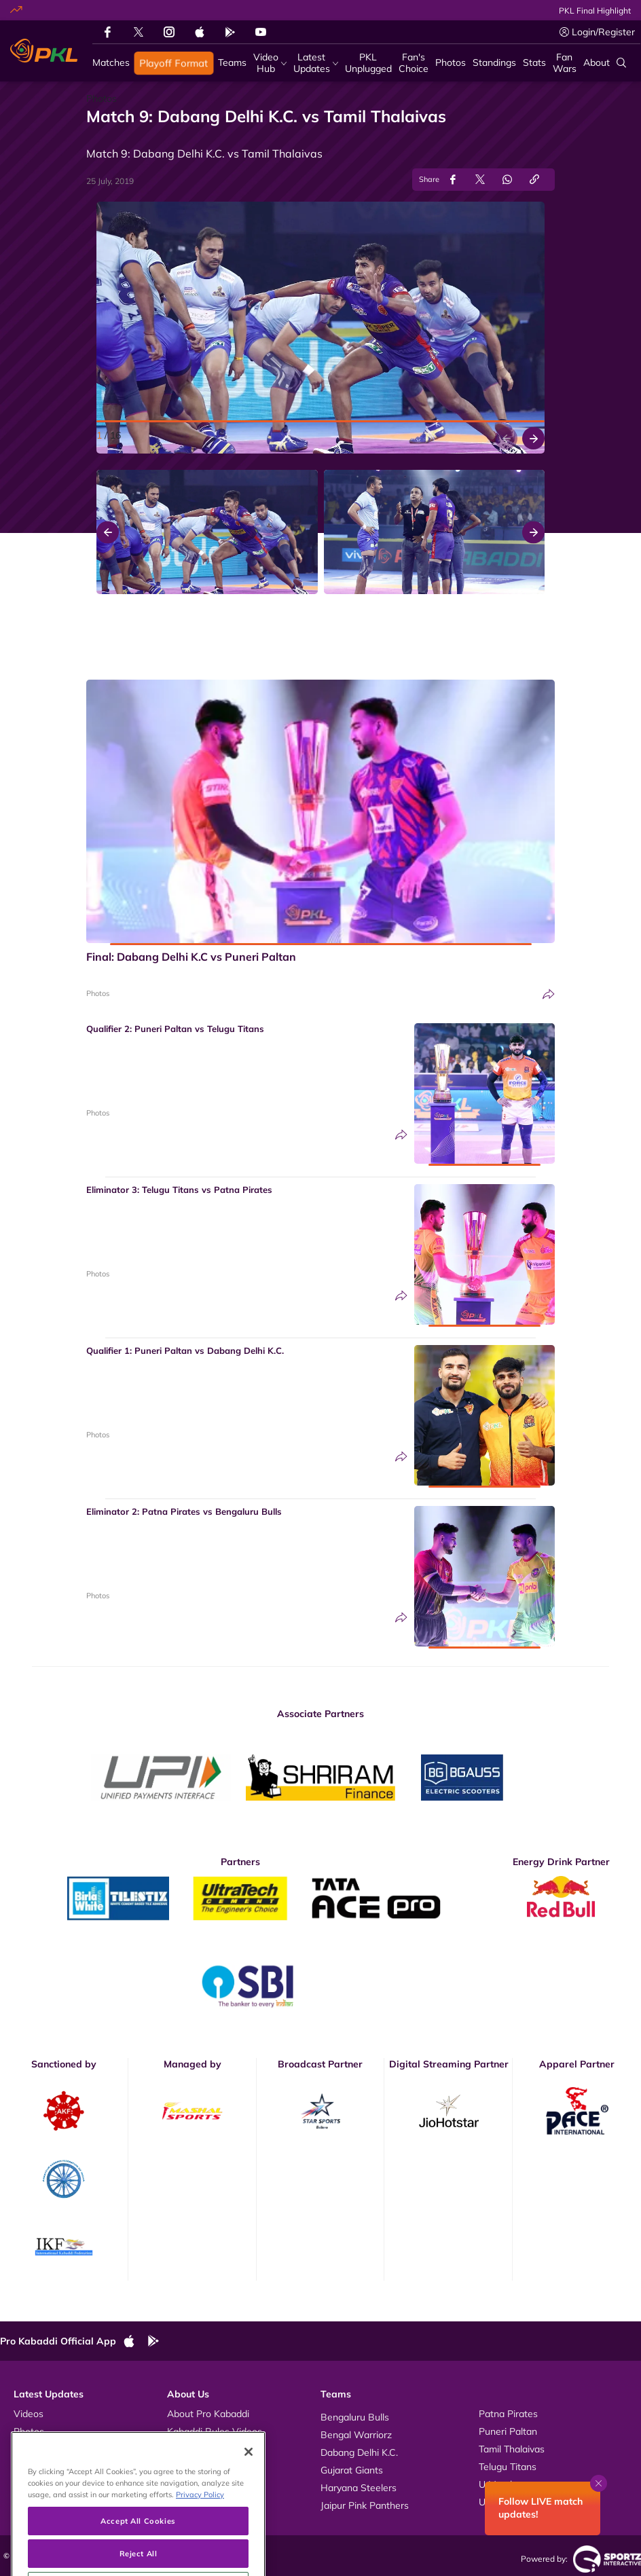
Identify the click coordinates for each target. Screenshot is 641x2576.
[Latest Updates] (315, 63)
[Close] (248, 2486)
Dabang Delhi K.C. (359, 2452)
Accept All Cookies (137, 2555)
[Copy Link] (534, 179)
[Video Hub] (270, 63)
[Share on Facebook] (453, 179)
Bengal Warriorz (356, 2435)
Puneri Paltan (508, 2431)
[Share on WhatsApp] (507, 179)
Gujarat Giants (351, 2470)
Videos (28, 2414)
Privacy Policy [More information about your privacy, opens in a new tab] (200, 2528)
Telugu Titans (507, 2467)
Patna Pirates (508, 2414)
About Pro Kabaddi (208, 2414)
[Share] (549, 994)
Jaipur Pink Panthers (364, 2505)
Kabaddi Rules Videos (214, 2431)
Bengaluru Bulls (354, 2417)
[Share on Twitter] (480, 179)
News (26, 2449)
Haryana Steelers (358, 2488)
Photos (97, 993)
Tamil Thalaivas (512, 2449)
